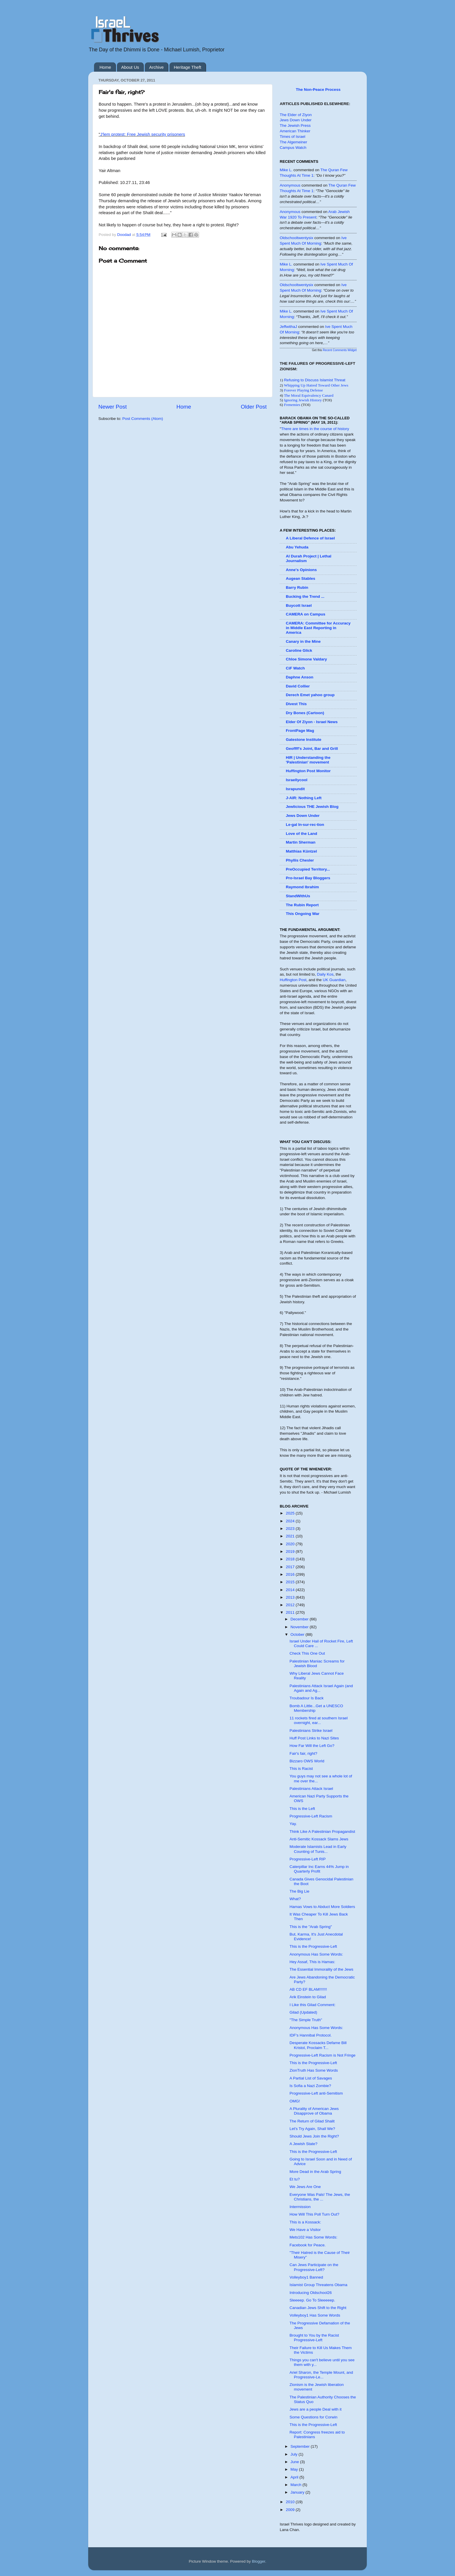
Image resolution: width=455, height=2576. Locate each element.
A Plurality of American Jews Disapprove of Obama (314, 2110)
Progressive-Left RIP (308, 1859)
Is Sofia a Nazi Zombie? (310, 2086)
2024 (291, 1521)
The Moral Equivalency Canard (308, 395)
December (300, 1619)
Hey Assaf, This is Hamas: (312, 1962)
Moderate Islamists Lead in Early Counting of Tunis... (318, 1848)
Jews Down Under (296, 120)
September (300, 2446)
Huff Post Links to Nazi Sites (314, 1738)
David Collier (298, 686)
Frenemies (292, 404)
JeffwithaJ (288, 326)
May (294, 2469)
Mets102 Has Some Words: (313, 2237)
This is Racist (301, 1768)
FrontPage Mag (300, 730)
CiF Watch (295, 668)
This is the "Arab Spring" (311, 1927)
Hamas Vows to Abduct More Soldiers (322, 1907)
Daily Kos (325, 974)
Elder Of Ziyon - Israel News (312, 722)
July (294, 2454)
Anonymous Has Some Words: (316, 1954)
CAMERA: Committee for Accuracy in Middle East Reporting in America (318, 628)
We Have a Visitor (305, 2229)
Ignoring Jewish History (303, 400)
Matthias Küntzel (301, 851)
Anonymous (290, 185)
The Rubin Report (302, 905)
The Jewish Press (295, 125)
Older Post (254, 407)
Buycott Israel (299, 605)
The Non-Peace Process (318, 89)
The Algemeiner (293, 142)
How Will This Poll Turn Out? (315, 2214)
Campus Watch (293, 147)
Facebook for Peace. (308, 2245)
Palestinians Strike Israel (311, 1730)
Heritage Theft (187, 67)
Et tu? (295, 2179)
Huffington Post (293, 980)
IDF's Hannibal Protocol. (311, 2035)
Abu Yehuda (297, 547)
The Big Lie (299, 1891)
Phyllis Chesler (300, 860)
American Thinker (295, 131)
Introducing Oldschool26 (311, 2292)
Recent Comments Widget (340, 350)
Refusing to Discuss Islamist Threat (314, 380)
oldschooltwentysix (296, 238)
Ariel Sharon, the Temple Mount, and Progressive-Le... (321, 2374)
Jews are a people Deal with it (316, 2409)
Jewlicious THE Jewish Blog (312, 806)
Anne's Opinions (301, 570)
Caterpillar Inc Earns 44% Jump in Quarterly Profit (319, 1868)
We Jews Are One (305, 2187)
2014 (291, 1590)
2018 (291, 1559)
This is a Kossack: (305, 2222)
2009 (291, 2510)
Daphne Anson (299, 677)
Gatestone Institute (303, 739)
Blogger (258, 2561)
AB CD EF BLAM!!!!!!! (308, 1989)
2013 (291, 1597)
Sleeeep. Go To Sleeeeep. (312, 2300)
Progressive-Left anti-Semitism (316, 2093)
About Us (130, 67)
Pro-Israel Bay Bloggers (308, 878)
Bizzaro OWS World (307, 1761)
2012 (291, 1605)
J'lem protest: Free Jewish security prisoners (142, 134)
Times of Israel (292, 136)
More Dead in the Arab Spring (315, 2171)
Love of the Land (301, 833)
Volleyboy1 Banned (306, 2277)
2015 (291, 1582)
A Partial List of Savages (311, 2078)
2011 (291, 1612)
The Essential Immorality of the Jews (321, 1969)
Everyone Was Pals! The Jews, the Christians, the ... (320, 2196)
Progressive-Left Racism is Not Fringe (322, 2055)
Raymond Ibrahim (302, 887)
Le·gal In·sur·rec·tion (305, 824)
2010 (291, 2502)
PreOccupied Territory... (308, 869)
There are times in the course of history (315, 429)
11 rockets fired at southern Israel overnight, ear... (319, 1720)
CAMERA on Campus (305, 614)
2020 (291, 1544)
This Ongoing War (302, 913)
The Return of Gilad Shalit (312, 2121)
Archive (156, 67)
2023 (291, 1528)
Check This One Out (307, 1653)
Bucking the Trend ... (305, 596)
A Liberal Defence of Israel (310, 538)
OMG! (295, 2101)
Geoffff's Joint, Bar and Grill (312, 748)
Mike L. (286, 170)
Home (105, 67)
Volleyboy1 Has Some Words (315, 2315)
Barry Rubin (297, 587)
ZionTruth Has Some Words (314, 2070)
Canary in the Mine (303, 641)
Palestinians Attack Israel (311, 1788)
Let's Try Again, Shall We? (312, 2128)
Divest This (296, 704)
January (298, 2492)
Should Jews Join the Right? (314, 2136)
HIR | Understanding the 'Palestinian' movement (308, 759)
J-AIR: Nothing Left (304, 798)
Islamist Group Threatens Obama (318, 2285)
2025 (291, 1513)
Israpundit (295, 789)
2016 (291, 1574)
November (300, 1627)
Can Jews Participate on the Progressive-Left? (314, 2267)
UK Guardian (334, 980)
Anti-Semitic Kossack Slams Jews (319, 1839)
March (296, 2485)
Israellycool (296, 780)
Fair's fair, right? (303, 1753)
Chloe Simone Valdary (306, 659)
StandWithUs (298, 896)
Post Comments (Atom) (142, 418)
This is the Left (302, 1808)
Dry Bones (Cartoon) (305, 713)
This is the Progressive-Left (313, 1946)
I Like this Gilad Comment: (312, 2005)
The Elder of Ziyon (296, 115)
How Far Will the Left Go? (312, 1745)
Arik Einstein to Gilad (308, 1997)
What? (295, 1899)
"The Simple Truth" (306, 2020)
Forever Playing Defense (303, 390)
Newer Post (112, 407)
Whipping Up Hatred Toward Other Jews (316, 385)
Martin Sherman (300, 842)
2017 (291, 1567)
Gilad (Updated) (303, 2012)
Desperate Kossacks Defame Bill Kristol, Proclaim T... (318, 2045)
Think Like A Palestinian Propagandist (322, 1831)
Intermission (300, 2207)
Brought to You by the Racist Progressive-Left (314, 2337)
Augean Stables (300, 578)
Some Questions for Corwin (313, 2417)
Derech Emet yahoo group (310, 695)
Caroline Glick (299, 650)
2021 (291, 1536)
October (298, 1634)
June (295, 2462)
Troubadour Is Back (307, 1698)
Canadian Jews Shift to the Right (318, 2308)
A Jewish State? (303, 2144)
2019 (291, 1551)
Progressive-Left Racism (311, 1816)
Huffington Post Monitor (308, 771)
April (294, 2477)
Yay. (293, 1824)
